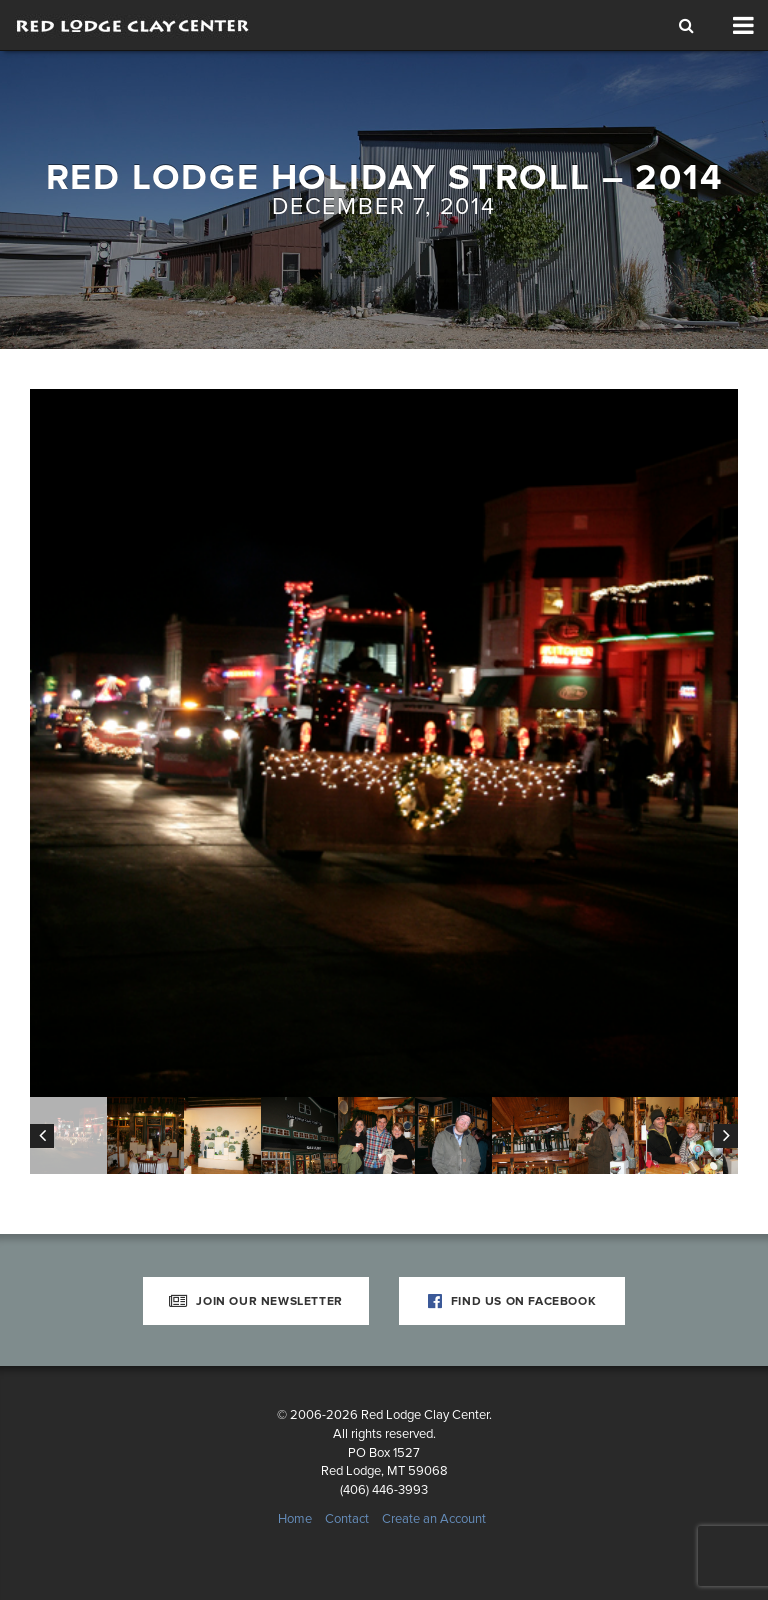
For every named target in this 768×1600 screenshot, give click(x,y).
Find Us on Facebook (512, 1301)
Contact (347, 1519)
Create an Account (434, 1519)
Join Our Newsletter (256, 1301)
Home (295, 1519)
